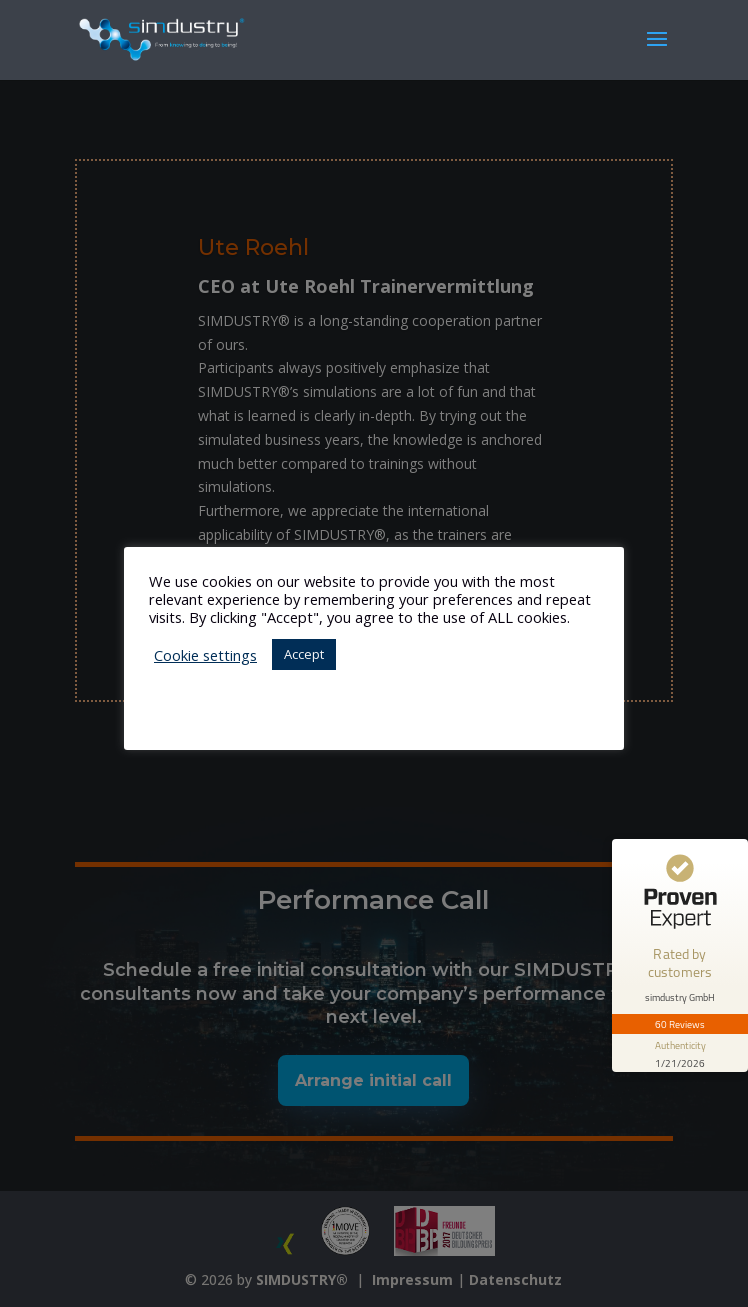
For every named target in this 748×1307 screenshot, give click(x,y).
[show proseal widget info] (680, 1053)
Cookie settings (205, 655)
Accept (304, 654)
